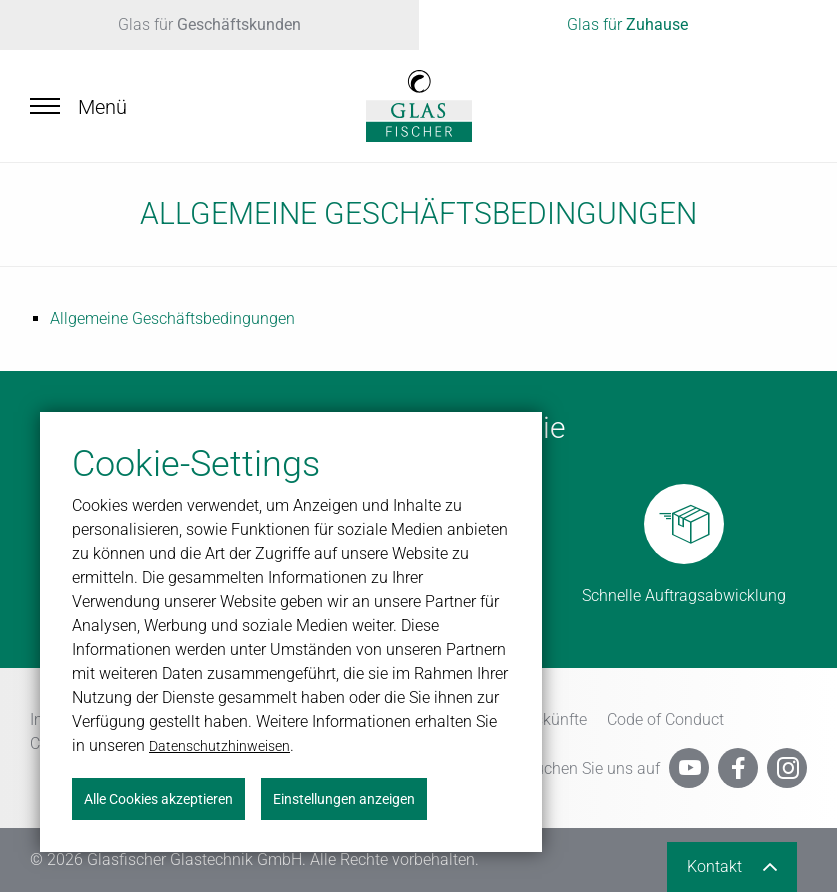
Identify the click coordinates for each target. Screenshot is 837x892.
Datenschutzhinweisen (219, 746)
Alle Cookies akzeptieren (158, 799)
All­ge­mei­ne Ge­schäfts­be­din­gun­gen (172, 318)
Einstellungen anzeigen (344, 799)
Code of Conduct (665, 719)
